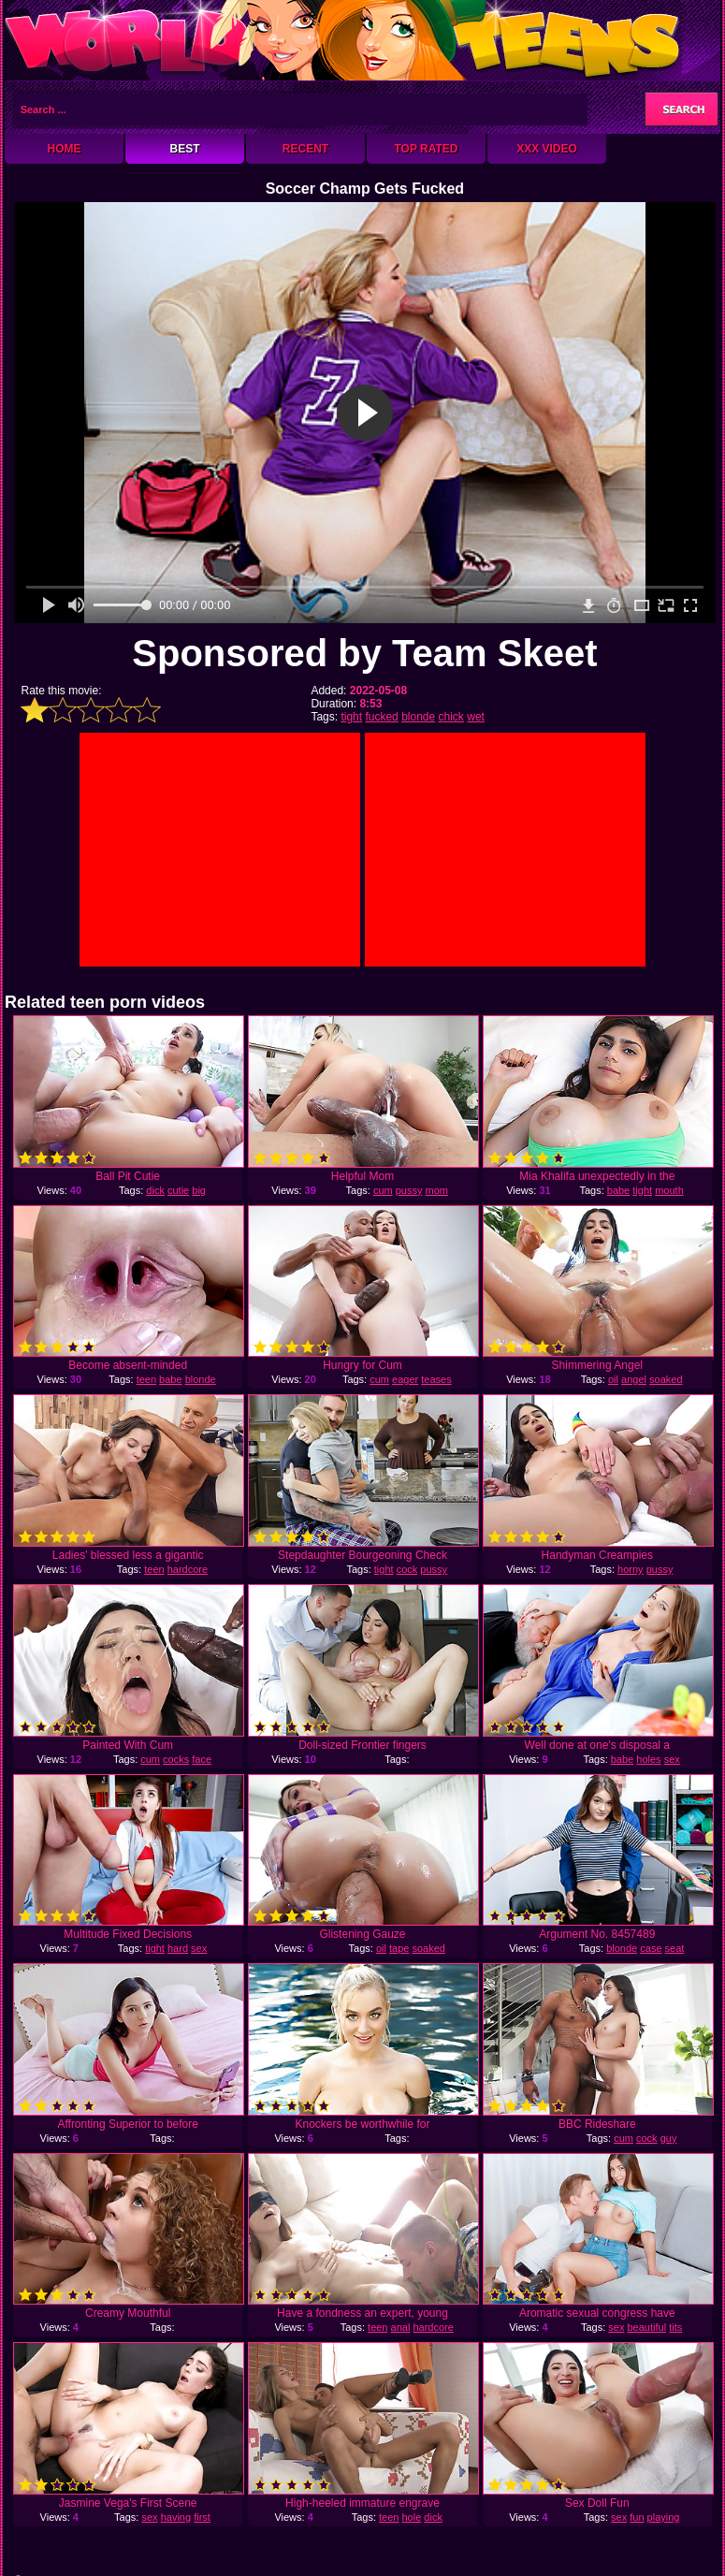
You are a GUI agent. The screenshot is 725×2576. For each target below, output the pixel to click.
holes (648, 1759)
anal (401, 2327)
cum (383, 1190)
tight (351, 716)
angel (633, 1379)
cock (407, 1569)
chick (451, 716)
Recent (305, 148)
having (176, 2517)
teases (436, 1379)
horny (630, 1569)
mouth (669, 1190)
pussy (409, 1190)
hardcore (187, 1569)
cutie (178, 1190)
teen (146, 1379)
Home (64, 148)
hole (412, 2517)
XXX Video (546, 148)
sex (672, 1759)
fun (637, 2517)
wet (476, 716)
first (202, 2517)
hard (177, 1948)
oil (613, 1379)
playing (663, 2517)
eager (405, 1379)
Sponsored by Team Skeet (364, 653)
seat (675, 1948)
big (199, 1190)
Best (184, 148)
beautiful (647, 2327)
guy (668, 2138)
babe (618, 1190)
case (650, 1948)
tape (399, 1948)
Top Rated (425, 148)
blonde (418, 716)
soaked (665, 1379)
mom (437, 1190)
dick (155, 1190)
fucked (381, 716)
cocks (176, 1759)
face (201, 1759)
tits (675, 2327)
